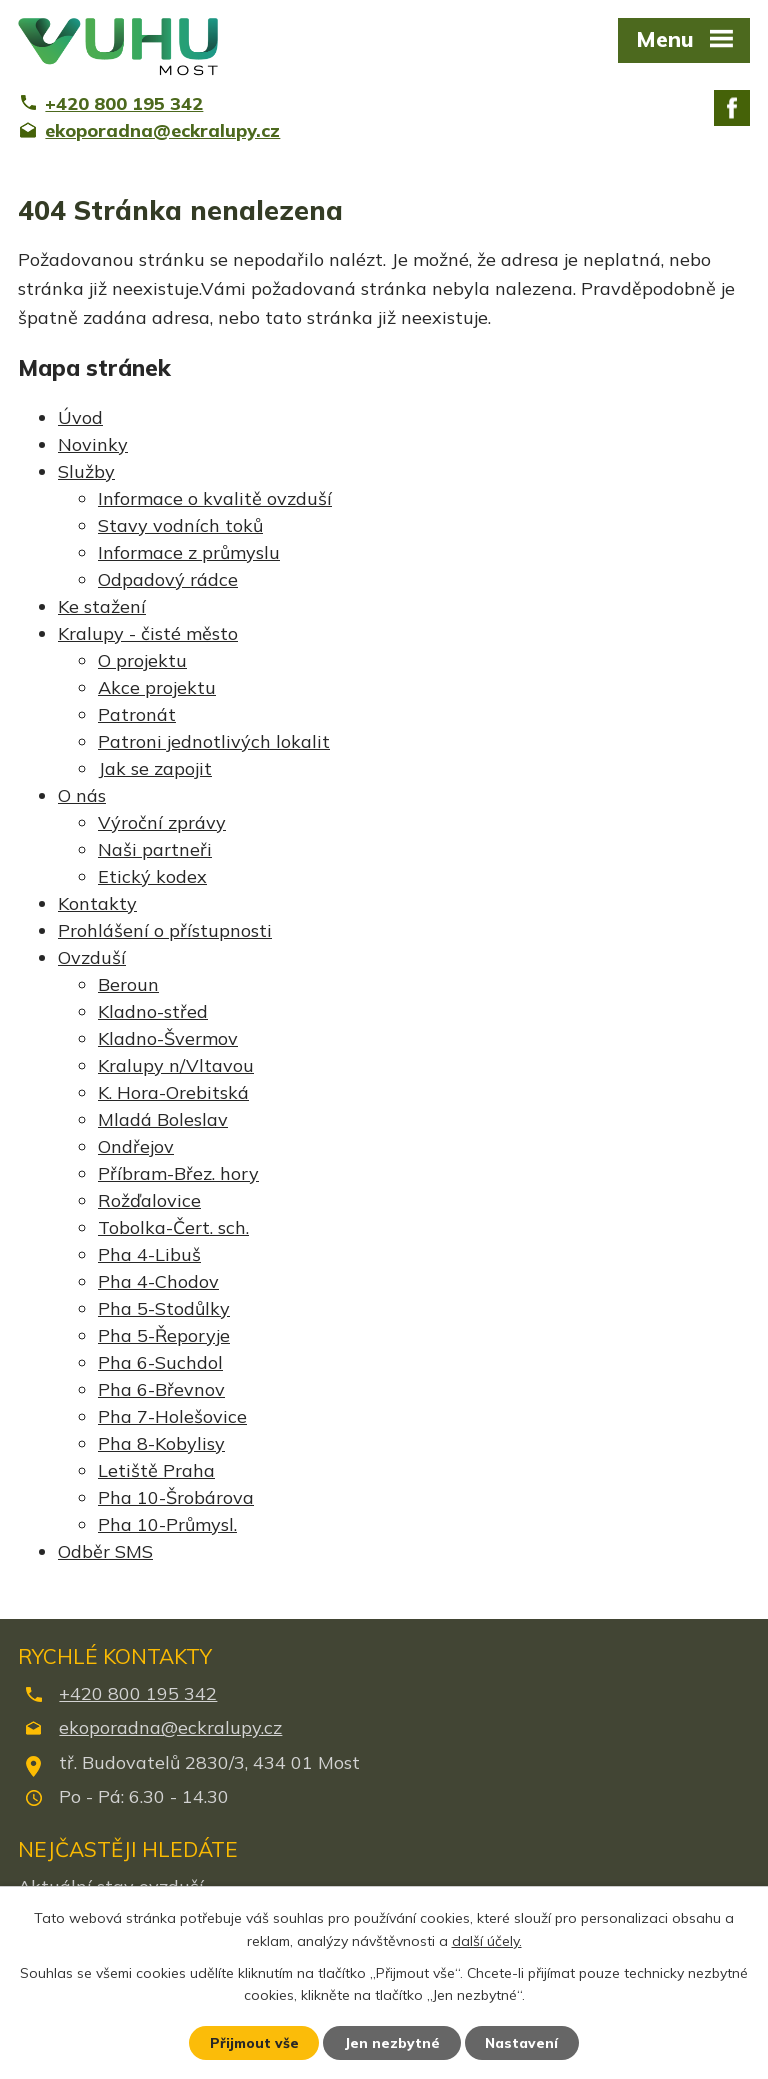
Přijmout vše (253, 2042)
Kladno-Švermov (168, 1038)
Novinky (93, 444)
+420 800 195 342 (138, 1693)
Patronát (137, 714)
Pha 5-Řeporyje (164, 1335)
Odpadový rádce (168, 579)
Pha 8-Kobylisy (161, 1443)
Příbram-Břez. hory (178, 1173)
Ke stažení (102, 606)
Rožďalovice (149, 1200)
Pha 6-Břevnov (161, 1389)
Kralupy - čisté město (148, 633)
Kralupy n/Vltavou (176, 1065)
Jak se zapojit (155, 768)
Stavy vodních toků (180, 525)
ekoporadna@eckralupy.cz (170, 1727)
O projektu (142, 660)
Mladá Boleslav (163, 1119)
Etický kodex (152, 876)
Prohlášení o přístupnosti (165, 930)
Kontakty (97, 903)
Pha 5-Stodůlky (164, 1308)
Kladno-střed (153, 1011)
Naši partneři (155, 849)
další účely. (487, 1940)
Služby (86, 471)
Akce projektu (157, 687)
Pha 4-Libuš (149, 1254)
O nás (82, 795)
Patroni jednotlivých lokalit (214, 741)
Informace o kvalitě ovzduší (215, 498)
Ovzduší (92, 957)
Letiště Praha (156, 1470)
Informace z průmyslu (189, 552)
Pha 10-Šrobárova (176, 1497)
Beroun (128, 984)
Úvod (80, 417)
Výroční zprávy (162, 822)
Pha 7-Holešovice (172, 1416)
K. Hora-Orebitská (173, 1092)
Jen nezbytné (393, 2042)
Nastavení (524, 2042)
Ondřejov (136, 1146)
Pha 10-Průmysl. (167, 1524)
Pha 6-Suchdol (160, 1362)
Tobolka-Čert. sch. (173, 1227)
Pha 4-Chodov (158, 1281)
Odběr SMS (105, 1551)
